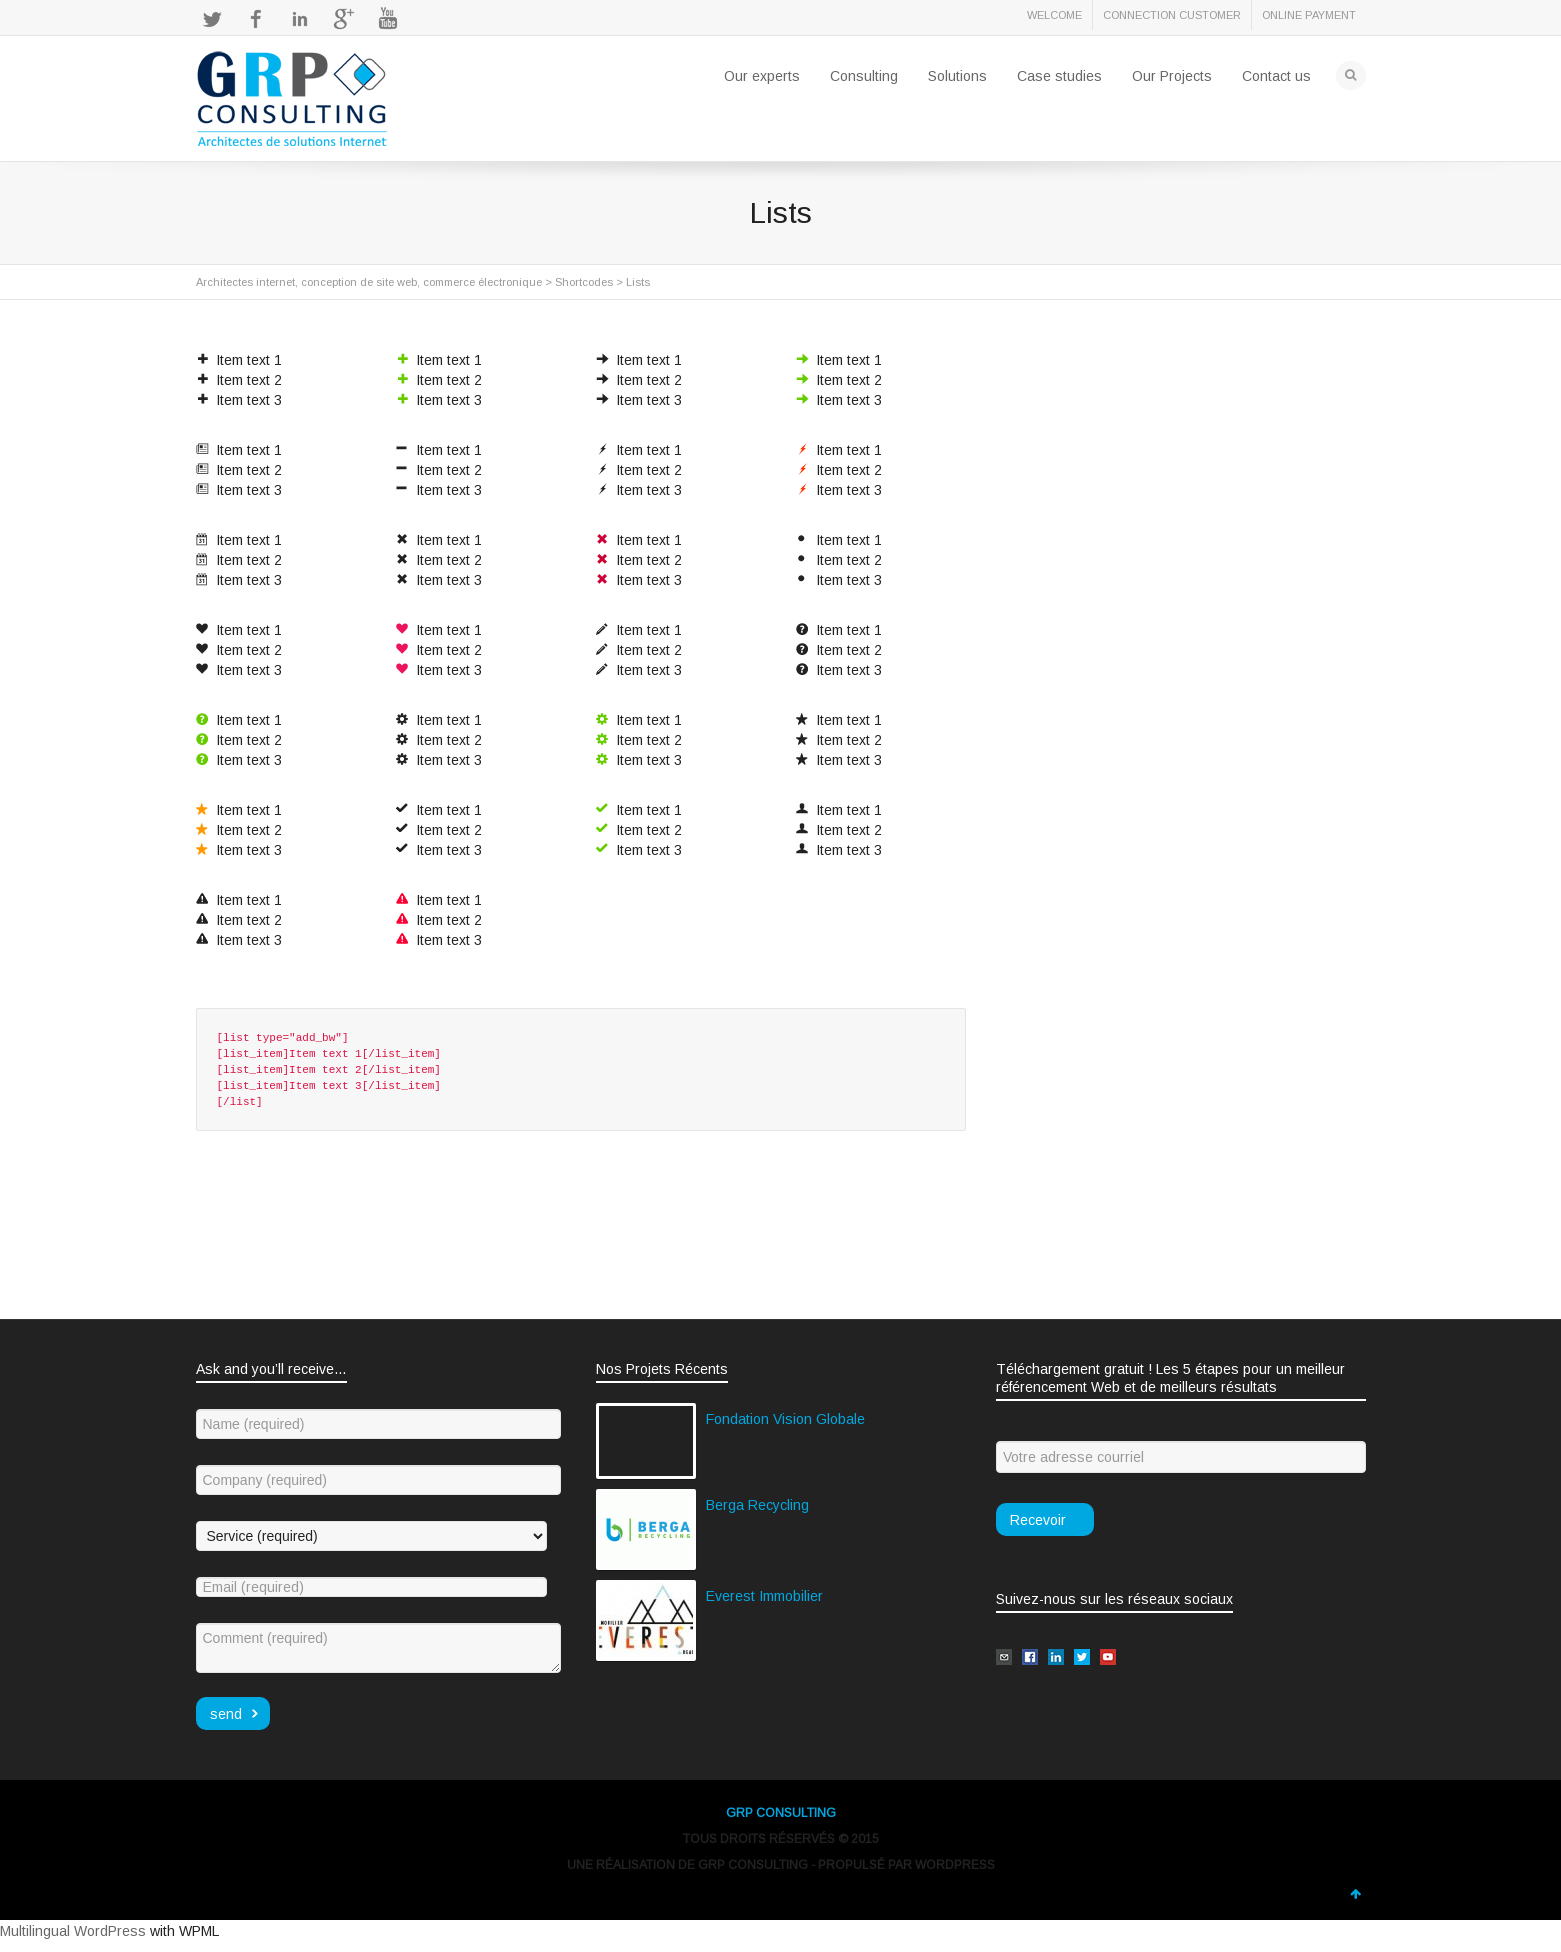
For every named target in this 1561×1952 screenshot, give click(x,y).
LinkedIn (300, 19)
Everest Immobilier (764, 1596)
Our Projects (1172, 76)
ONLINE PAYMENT (1309, 15)
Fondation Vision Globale (785, 1419)
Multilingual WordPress (73, 1931)
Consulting (864, 76)
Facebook (256, 19)
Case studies (1059, 76)
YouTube (388, 19)
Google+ (344, 19)
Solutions (957, 76)
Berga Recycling (757, 1505)
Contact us (1276, 76)
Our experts (762, 76)
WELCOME (1054, 15)
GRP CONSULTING (781, 1813)
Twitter (212, 19)
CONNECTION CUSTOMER (1172, 15)
